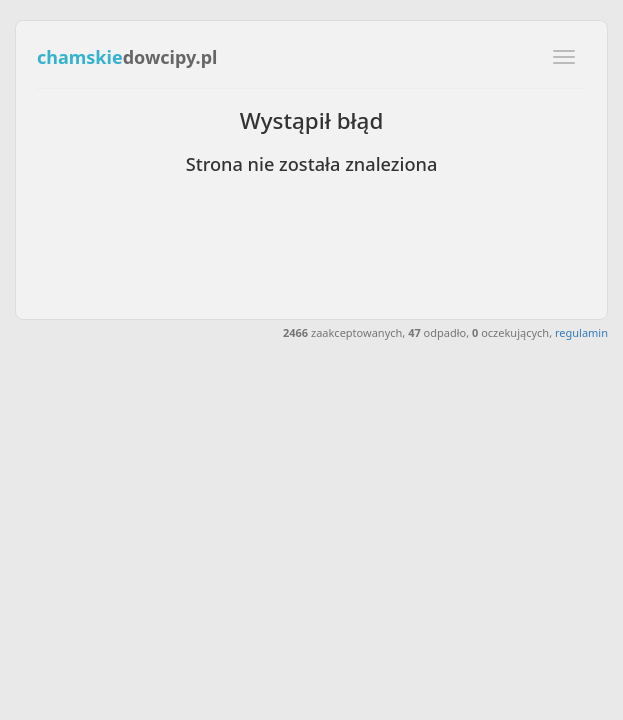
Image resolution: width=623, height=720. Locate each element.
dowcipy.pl (127, 57)
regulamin (581, 332)
